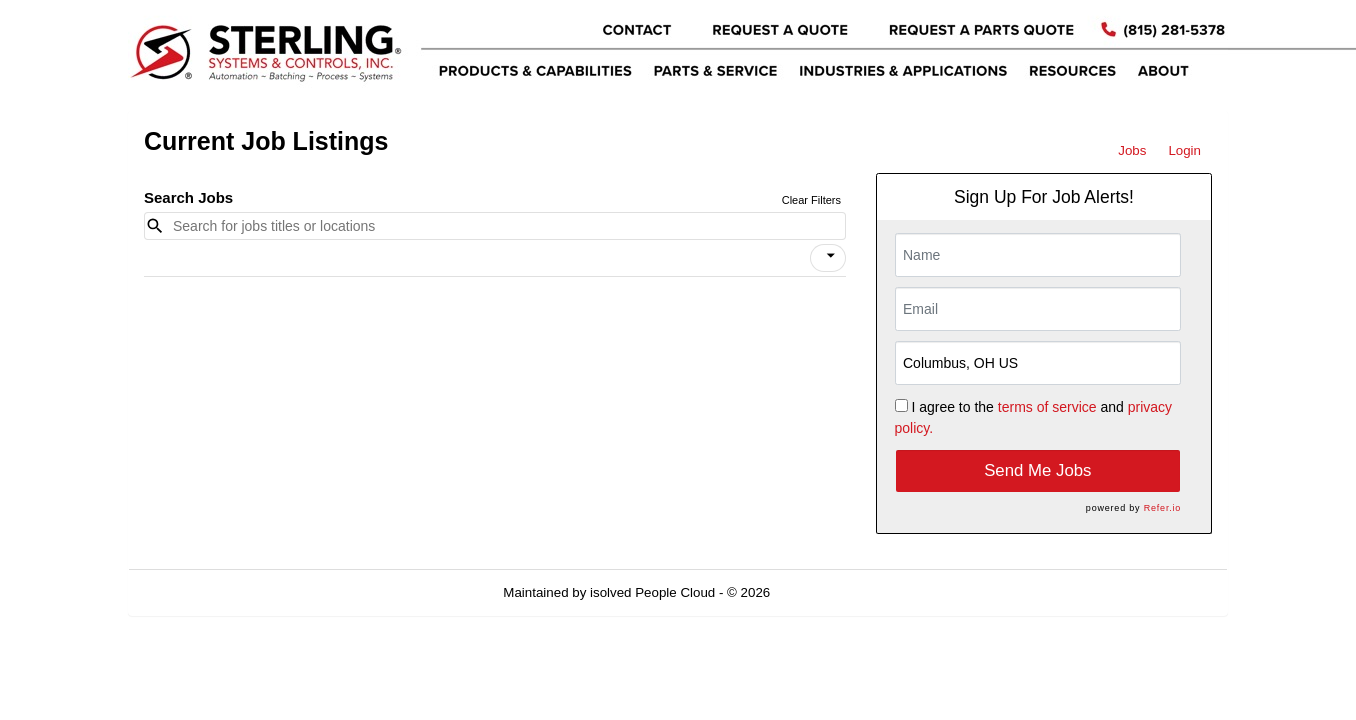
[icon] (831, 256)
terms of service (1047, 407)
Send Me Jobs (1037, 470)
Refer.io (1162, 508)
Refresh (829, 592)
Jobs (1132, 150)
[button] (828, 258)
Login (1184, 150)
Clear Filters (811, 200)
